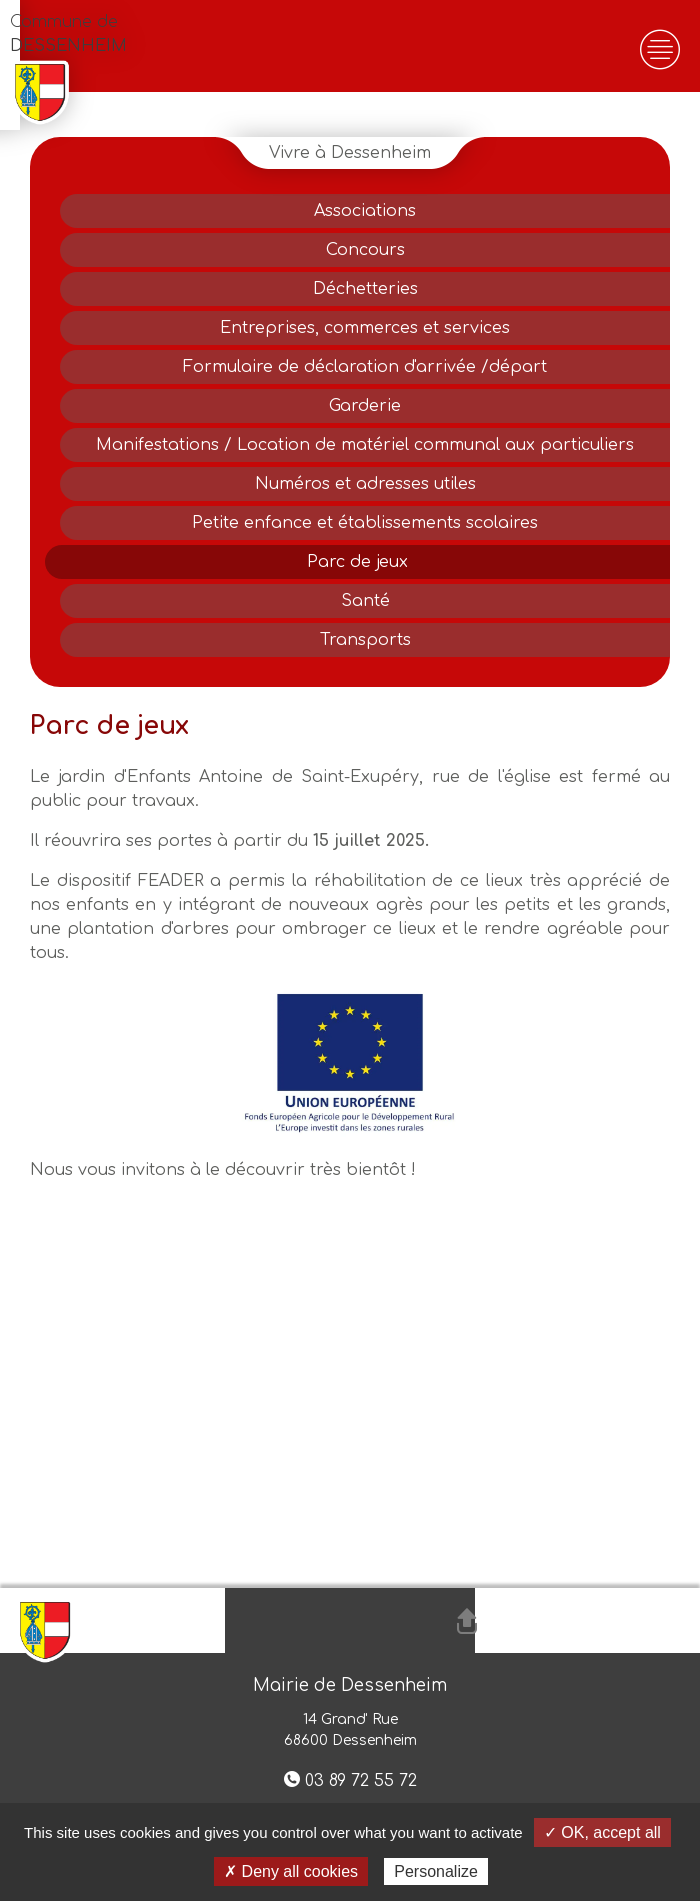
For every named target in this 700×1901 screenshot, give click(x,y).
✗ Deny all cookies (291, 1871)
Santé (365, 601)
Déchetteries (365, 289)
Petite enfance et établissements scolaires (365, 523)
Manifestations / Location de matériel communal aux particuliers (365, 445)
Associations (365, 211)
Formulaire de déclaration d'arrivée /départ (365, 367)
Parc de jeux (357, 562)
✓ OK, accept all (602, 1832)
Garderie (365, 406)
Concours (365, 250)
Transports (365, 640)
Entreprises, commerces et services (365, 328)
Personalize (436, 1871)
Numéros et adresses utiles (365, 484)
